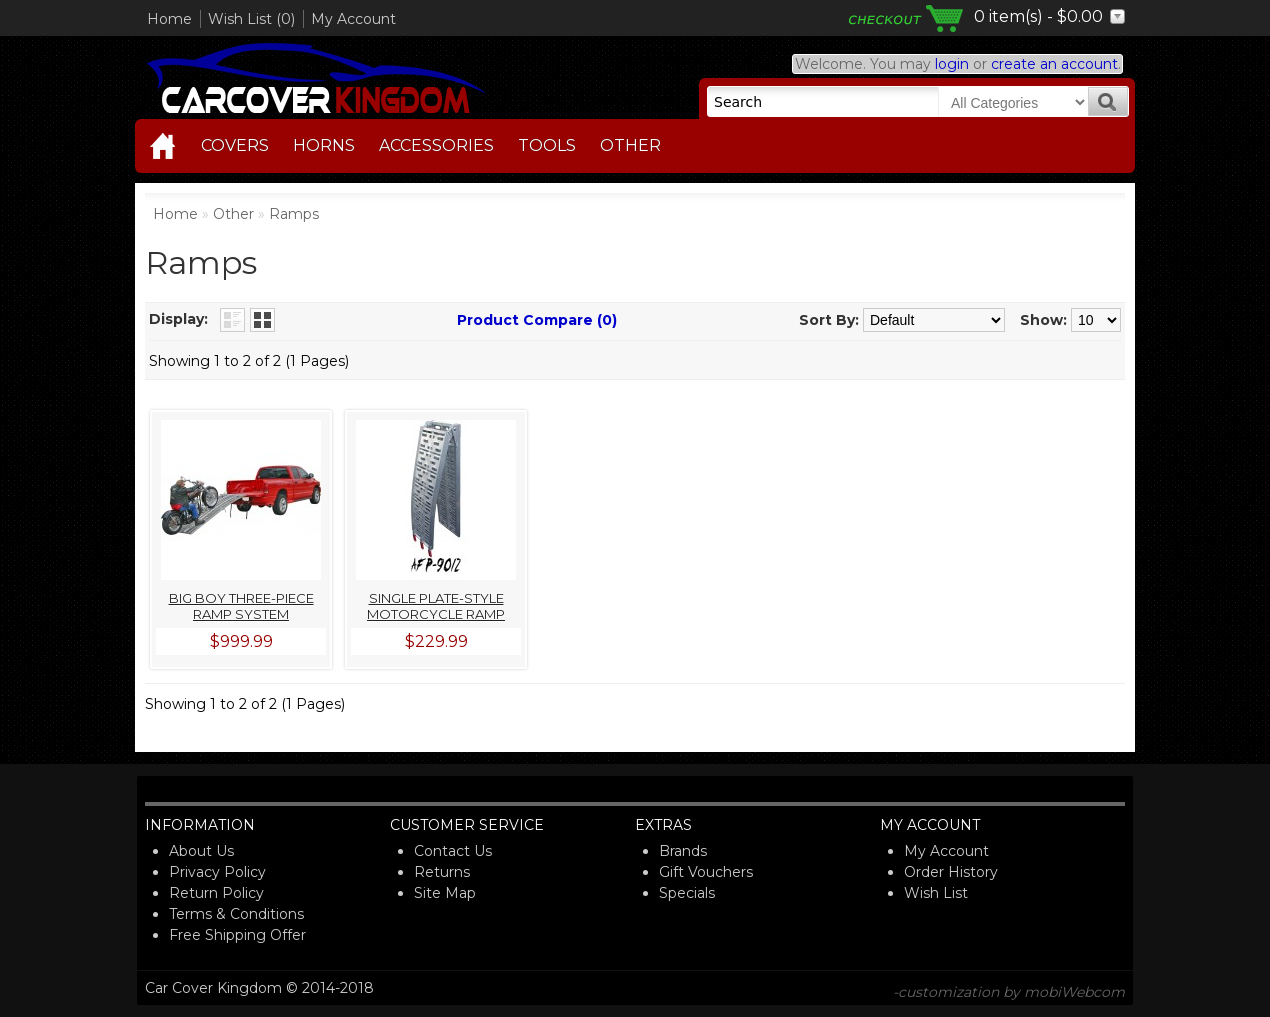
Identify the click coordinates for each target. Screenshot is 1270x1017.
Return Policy (216, 893)
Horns (324, 145)
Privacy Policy (217, 872)
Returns (442, 872)
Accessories (436, 145)
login (952, 64)
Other (630, 145)
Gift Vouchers (706, 872)
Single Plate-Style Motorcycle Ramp (436, 606)
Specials (687, 893)
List (232, 320)
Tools (547, 145)
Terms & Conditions (236, 914)
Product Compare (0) (537, 320)
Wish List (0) (251, 19)
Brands (683, 851)
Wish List (936, 893)
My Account (353, 19)
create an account (1054, 64)
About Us (201, 851)
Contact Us (453, 851)
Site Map (445, 893)
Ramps (294, 214)
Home (169, 19)
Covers (235, 145)
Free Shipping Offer (237, 935)
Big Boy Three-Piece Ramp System (241, 606)
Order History (951, 872)
